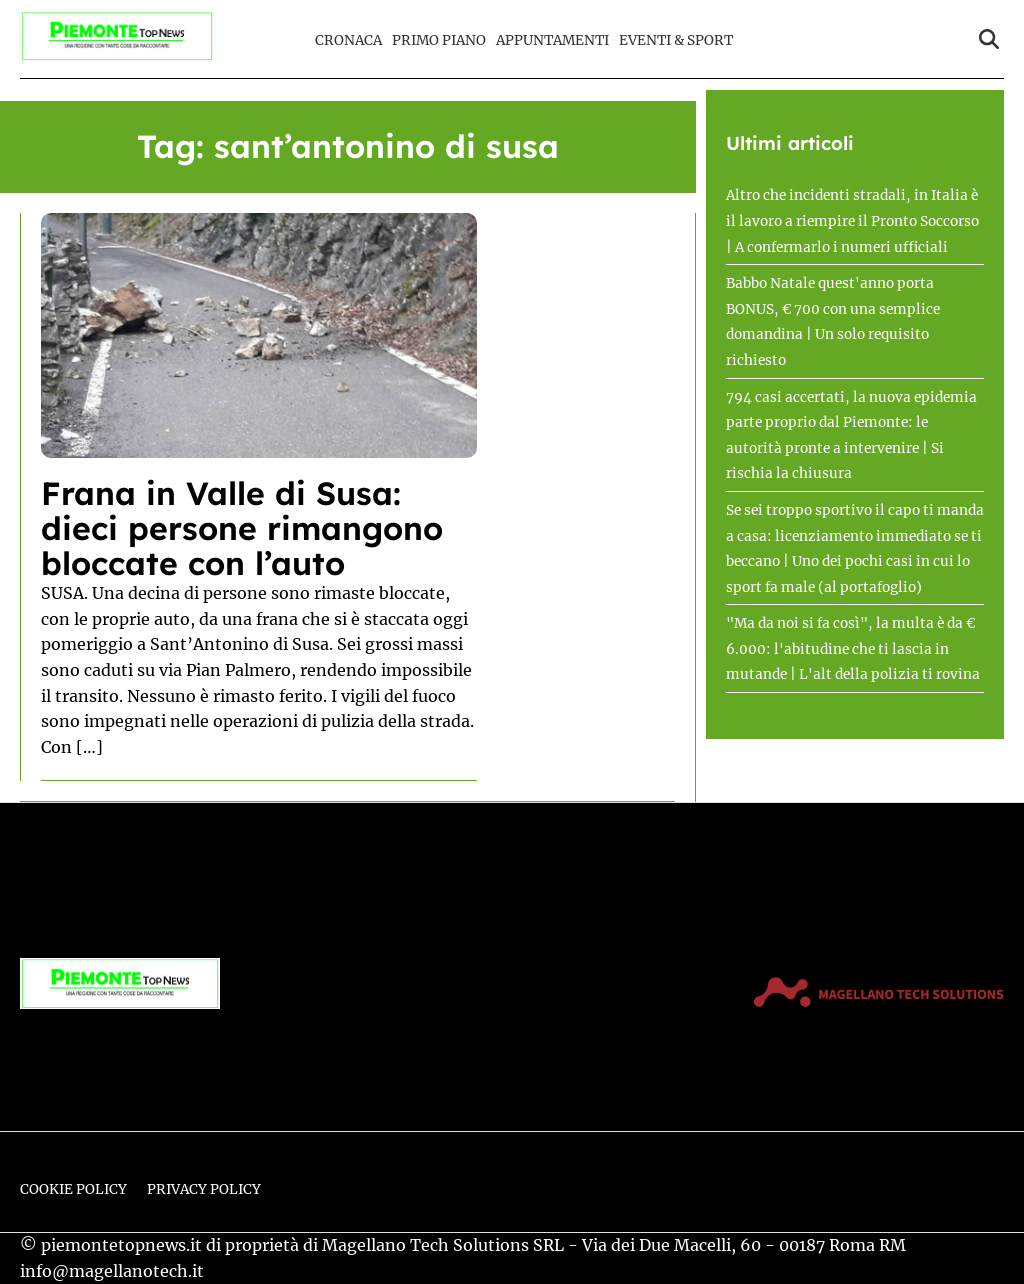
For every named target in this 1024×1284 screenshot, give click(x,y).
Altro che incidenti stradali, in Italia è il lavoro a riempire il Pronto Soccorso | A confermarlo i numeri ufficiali (852, 221)
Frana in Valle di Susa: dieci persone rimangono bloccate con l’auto (242, 528)
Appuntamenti (552, 40)
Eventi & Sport (676, 40)
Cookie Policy (73, 1189)
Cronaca (348, 40)
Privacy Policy (204, 1189)
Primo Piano (439, 40)
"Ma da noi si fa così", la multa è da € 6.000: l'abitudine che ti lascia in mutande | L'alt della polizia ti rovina (853, 649)
